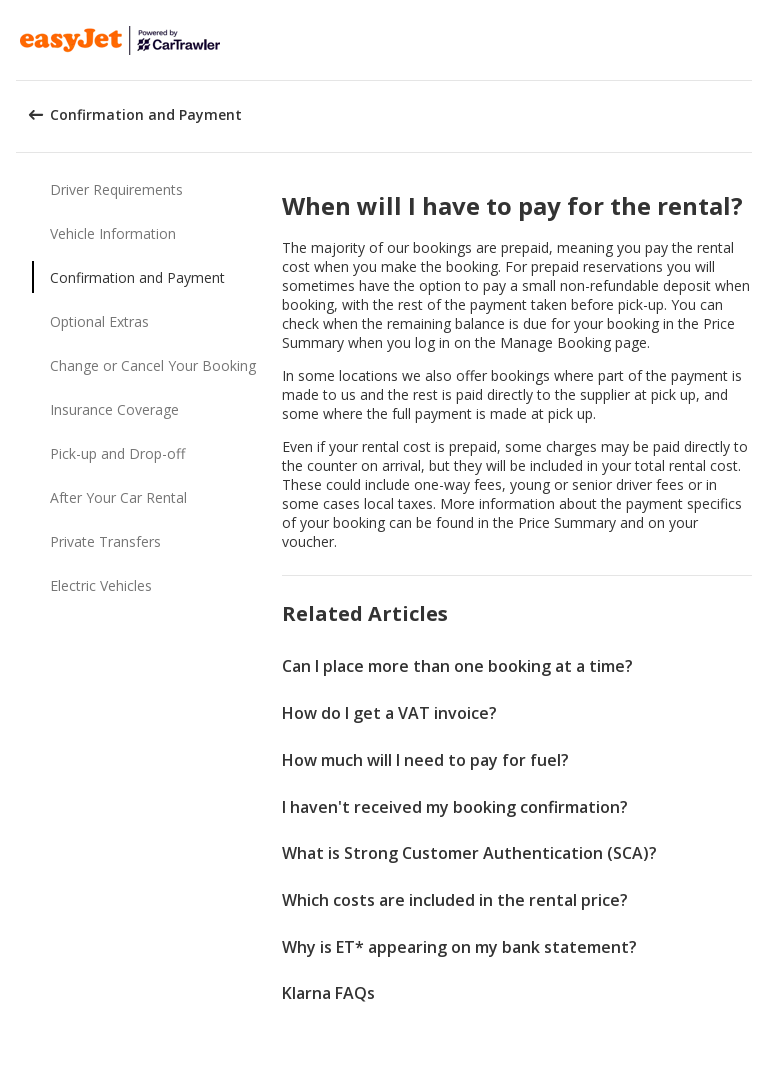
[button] (746, 40)
